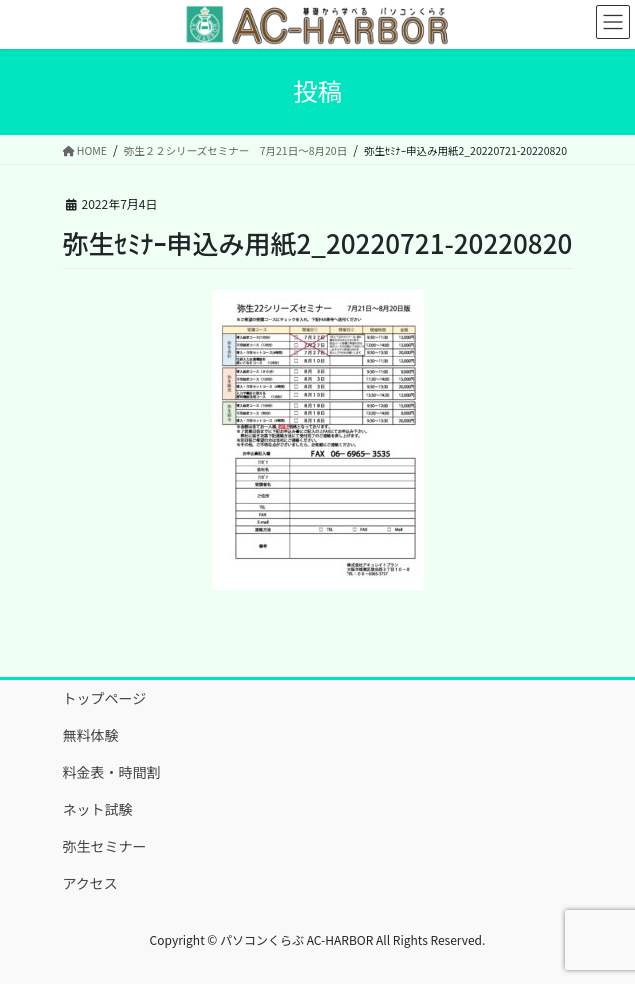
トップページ (105, 698)
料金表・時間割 (112, 772)
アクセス (90, 883)
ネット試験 (98, 809)
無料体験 (91, 735)
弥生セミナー (105, 846)
